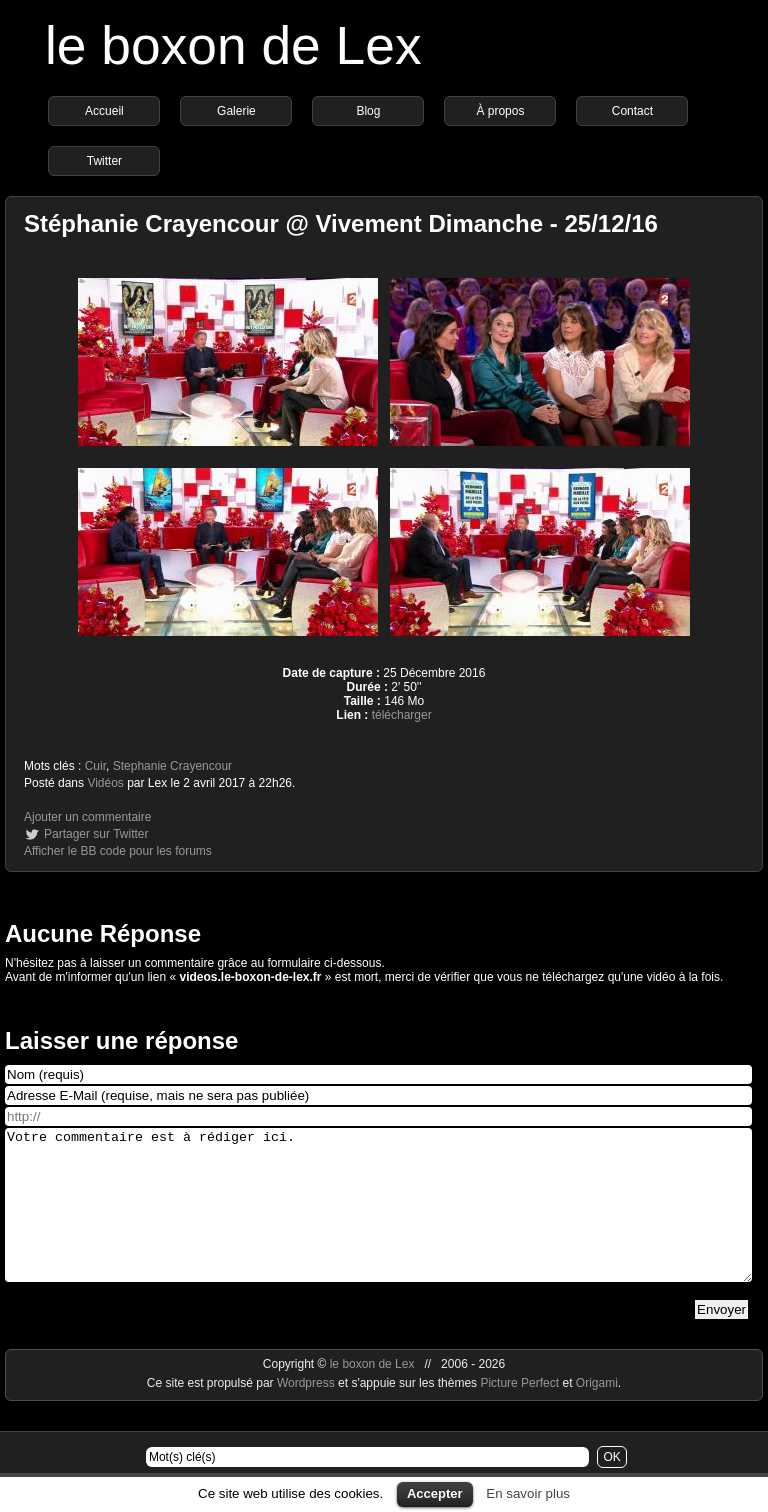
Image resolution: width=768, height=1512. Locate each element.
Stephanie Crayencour (172, 766)
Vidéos (105, 783)
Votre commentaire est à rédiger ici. (378, 1220)
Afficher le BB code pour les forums (118, 851)
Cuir (95, 766)
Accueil (104, 111)
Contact (632, 111)
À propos (500, 111)
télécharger (402, 715)
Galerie (236, 111)
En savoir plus (528, 1493)
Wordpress (307, 1413)
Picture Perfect (519, 1413)
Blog (368, 111)
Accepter (435, 1493)
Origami (597, 1413)
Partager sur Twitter (96, 834)
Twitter (104, 161)
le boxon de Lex (233, 45)
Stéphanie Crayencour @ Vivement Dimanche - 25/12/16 (341, 223)
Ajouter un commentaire (87, 817)
